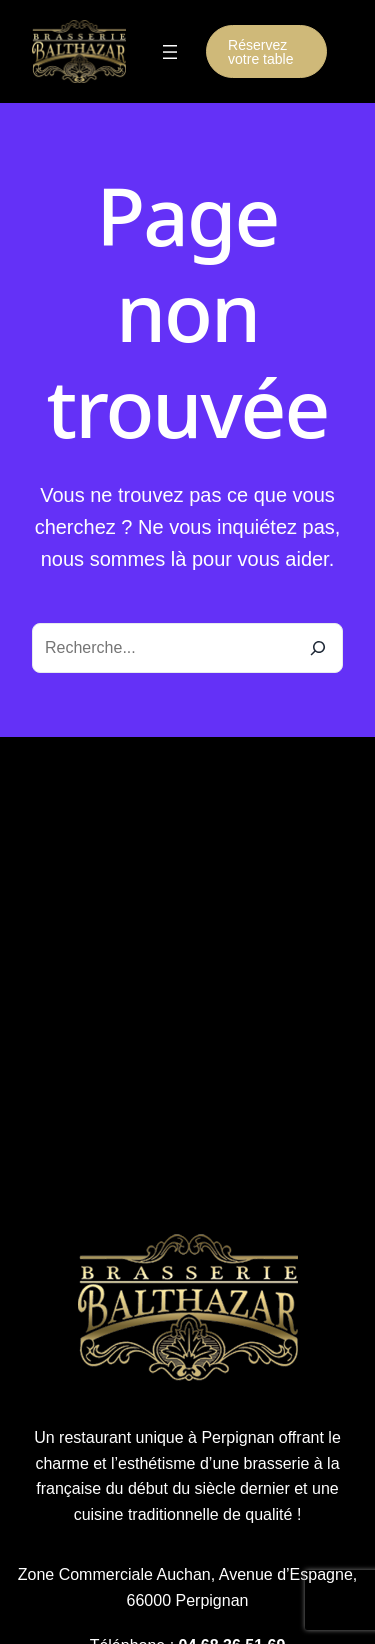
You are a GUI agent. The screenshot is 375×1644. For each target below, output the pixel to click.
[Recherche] (318, 648)
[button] (266, 51)
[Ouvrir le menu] (170, 52)
